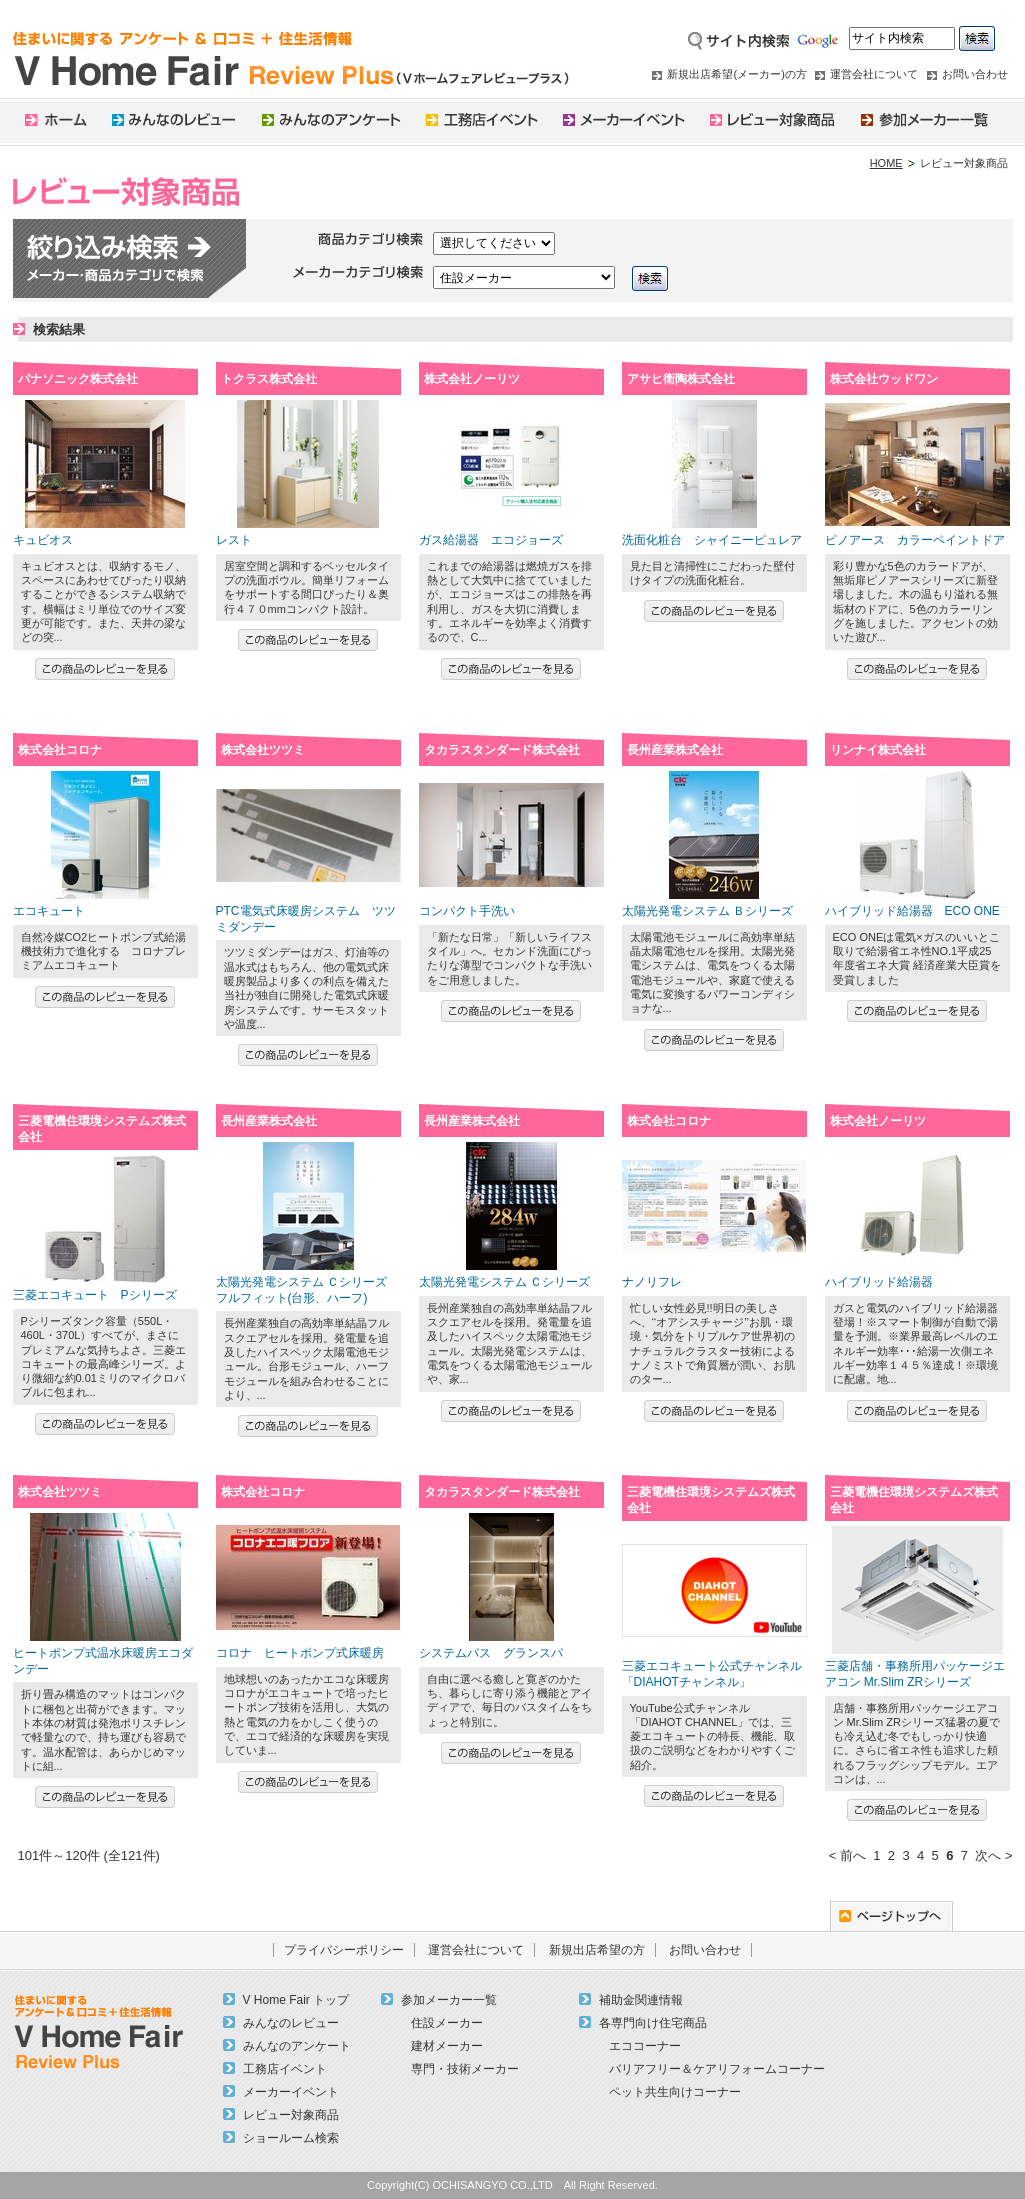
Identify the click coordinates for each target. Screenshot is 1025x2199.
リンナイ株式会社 (878, 750)
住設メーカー (447, 2023)
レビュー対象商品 (291, 2115)
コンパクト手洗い (467, 911)
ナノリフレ (652, 1282)
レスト (234, 540)
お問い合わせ (975, 74)
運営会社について (874, 74)
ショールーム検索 (291, 2138)
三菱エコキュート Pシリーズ (95, 1295)
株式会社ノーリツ (472, 379)
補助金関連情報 (641, 2000)
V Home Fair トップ (296, 2000)
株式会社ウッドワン (884, 379)
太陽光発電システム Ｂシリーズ (707, 911)
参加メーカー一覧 (449, 2000)
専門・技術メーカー (465, 2069)
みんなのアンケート (297, 2046)
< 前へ (847, 1855)
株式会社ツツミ (263, 750)
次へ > (993, 1855)
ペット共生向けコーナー (675, 2092)
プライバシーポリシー (344, 1950)
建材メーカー (447, 2046)
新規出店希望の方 (597, 1950)
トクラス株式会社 (269, 379)
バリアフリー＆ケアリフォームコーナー (717, 2069)
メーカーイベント (291, 2092)
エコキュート (49, 911)
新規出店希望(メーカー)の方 (736, 74)
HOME (886, 163)
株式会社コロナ (60, 750)
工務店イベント (285, 2069)
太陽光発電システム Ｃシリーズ (504, 1282)
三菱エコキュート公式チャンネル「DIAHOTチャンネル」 (712, 1674)
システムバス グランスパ (491, 1653)
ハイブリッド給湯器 (879, 1282)
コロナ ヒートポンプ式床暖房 (300, 1653)
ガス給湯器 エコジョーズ (491, 540)
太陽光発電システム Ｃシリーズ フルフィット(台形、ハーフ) (301, 1290)
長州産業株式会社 (675, 750)
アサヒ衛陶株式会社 (681, 379)
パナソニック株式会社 (78, 379)
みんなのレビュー (291, 2023)
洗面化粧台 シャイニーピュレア (712, 540)
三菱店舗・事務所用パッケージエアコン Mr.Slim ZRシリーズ (915, 1674)
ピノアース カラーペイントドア (915, 540)
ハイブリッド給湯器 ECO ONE (912, 911)
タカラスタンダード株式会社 (502, 750)
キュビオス (43, 540)
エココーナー (645, 2046)
